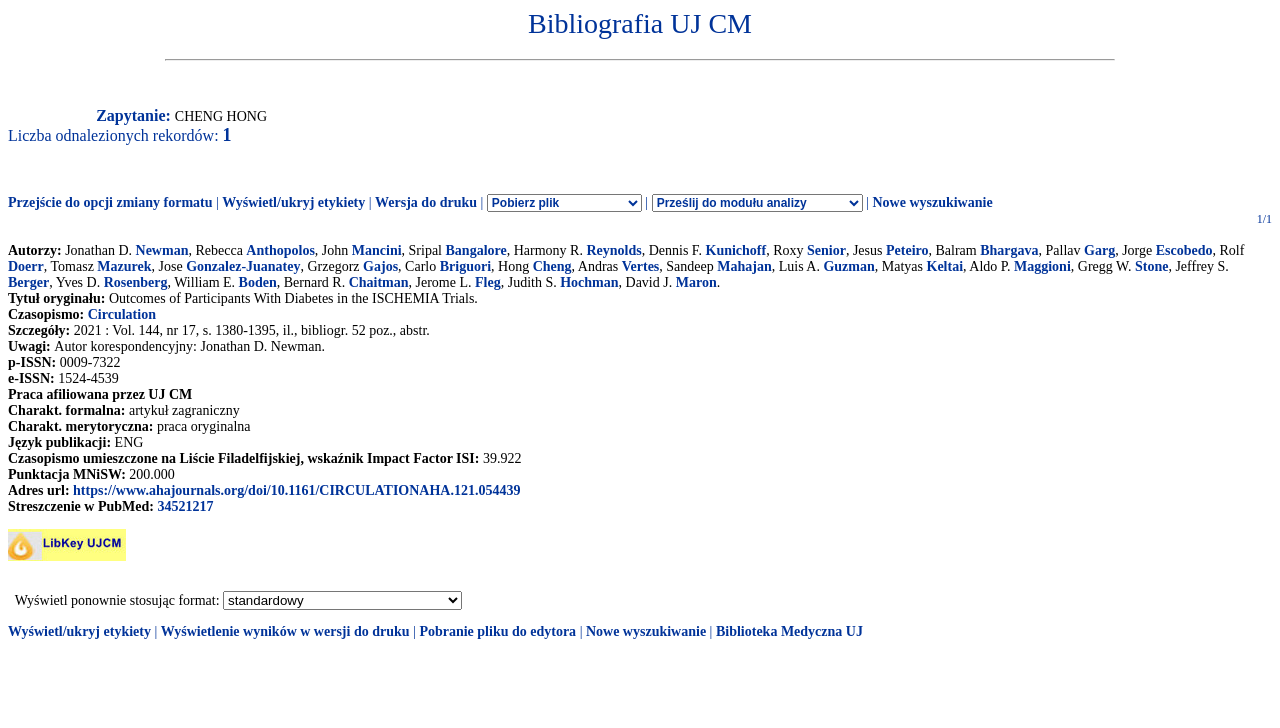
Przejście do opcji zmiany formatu (110, 202)
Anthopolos (280, 250)
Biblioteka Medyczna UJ (789, 631)
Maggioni (1042, 266)
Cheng (552, 266)
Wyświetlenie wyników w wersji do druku (285, 631)
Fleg (488, 282)
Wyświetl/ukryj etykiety (293, 202)
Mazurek (124, 266)
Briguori (465, 266)
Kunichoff (736, 250)
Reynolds (613, 250)
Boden (258, 282)
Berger (28, 282)
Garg (1099, 250)
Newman (162, 250)
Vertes (641, 266)
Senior (826, 250)
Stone (1151, 266)
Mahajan (744, 266)
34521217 (185, 506)
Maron (696, 282)
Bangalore (476, 250)
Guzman (848, 266)
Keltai (945, 266)
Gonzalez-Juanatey (243, 266)
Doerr (26, 266)
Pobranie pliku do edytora (497, 631)
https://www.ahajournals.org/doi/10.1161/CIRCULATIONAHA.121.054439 (296, 490)
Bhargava (1009, 250)
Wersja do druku (426, 202)
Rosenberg (136, 282)
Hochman (589, 282)
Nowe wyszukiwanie (932, 202)
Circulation (122, 314)
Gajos (380, 266)
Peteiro (907, 250)
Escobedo (1184, 250)
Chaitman (379, 282)
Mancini (377, 250)
